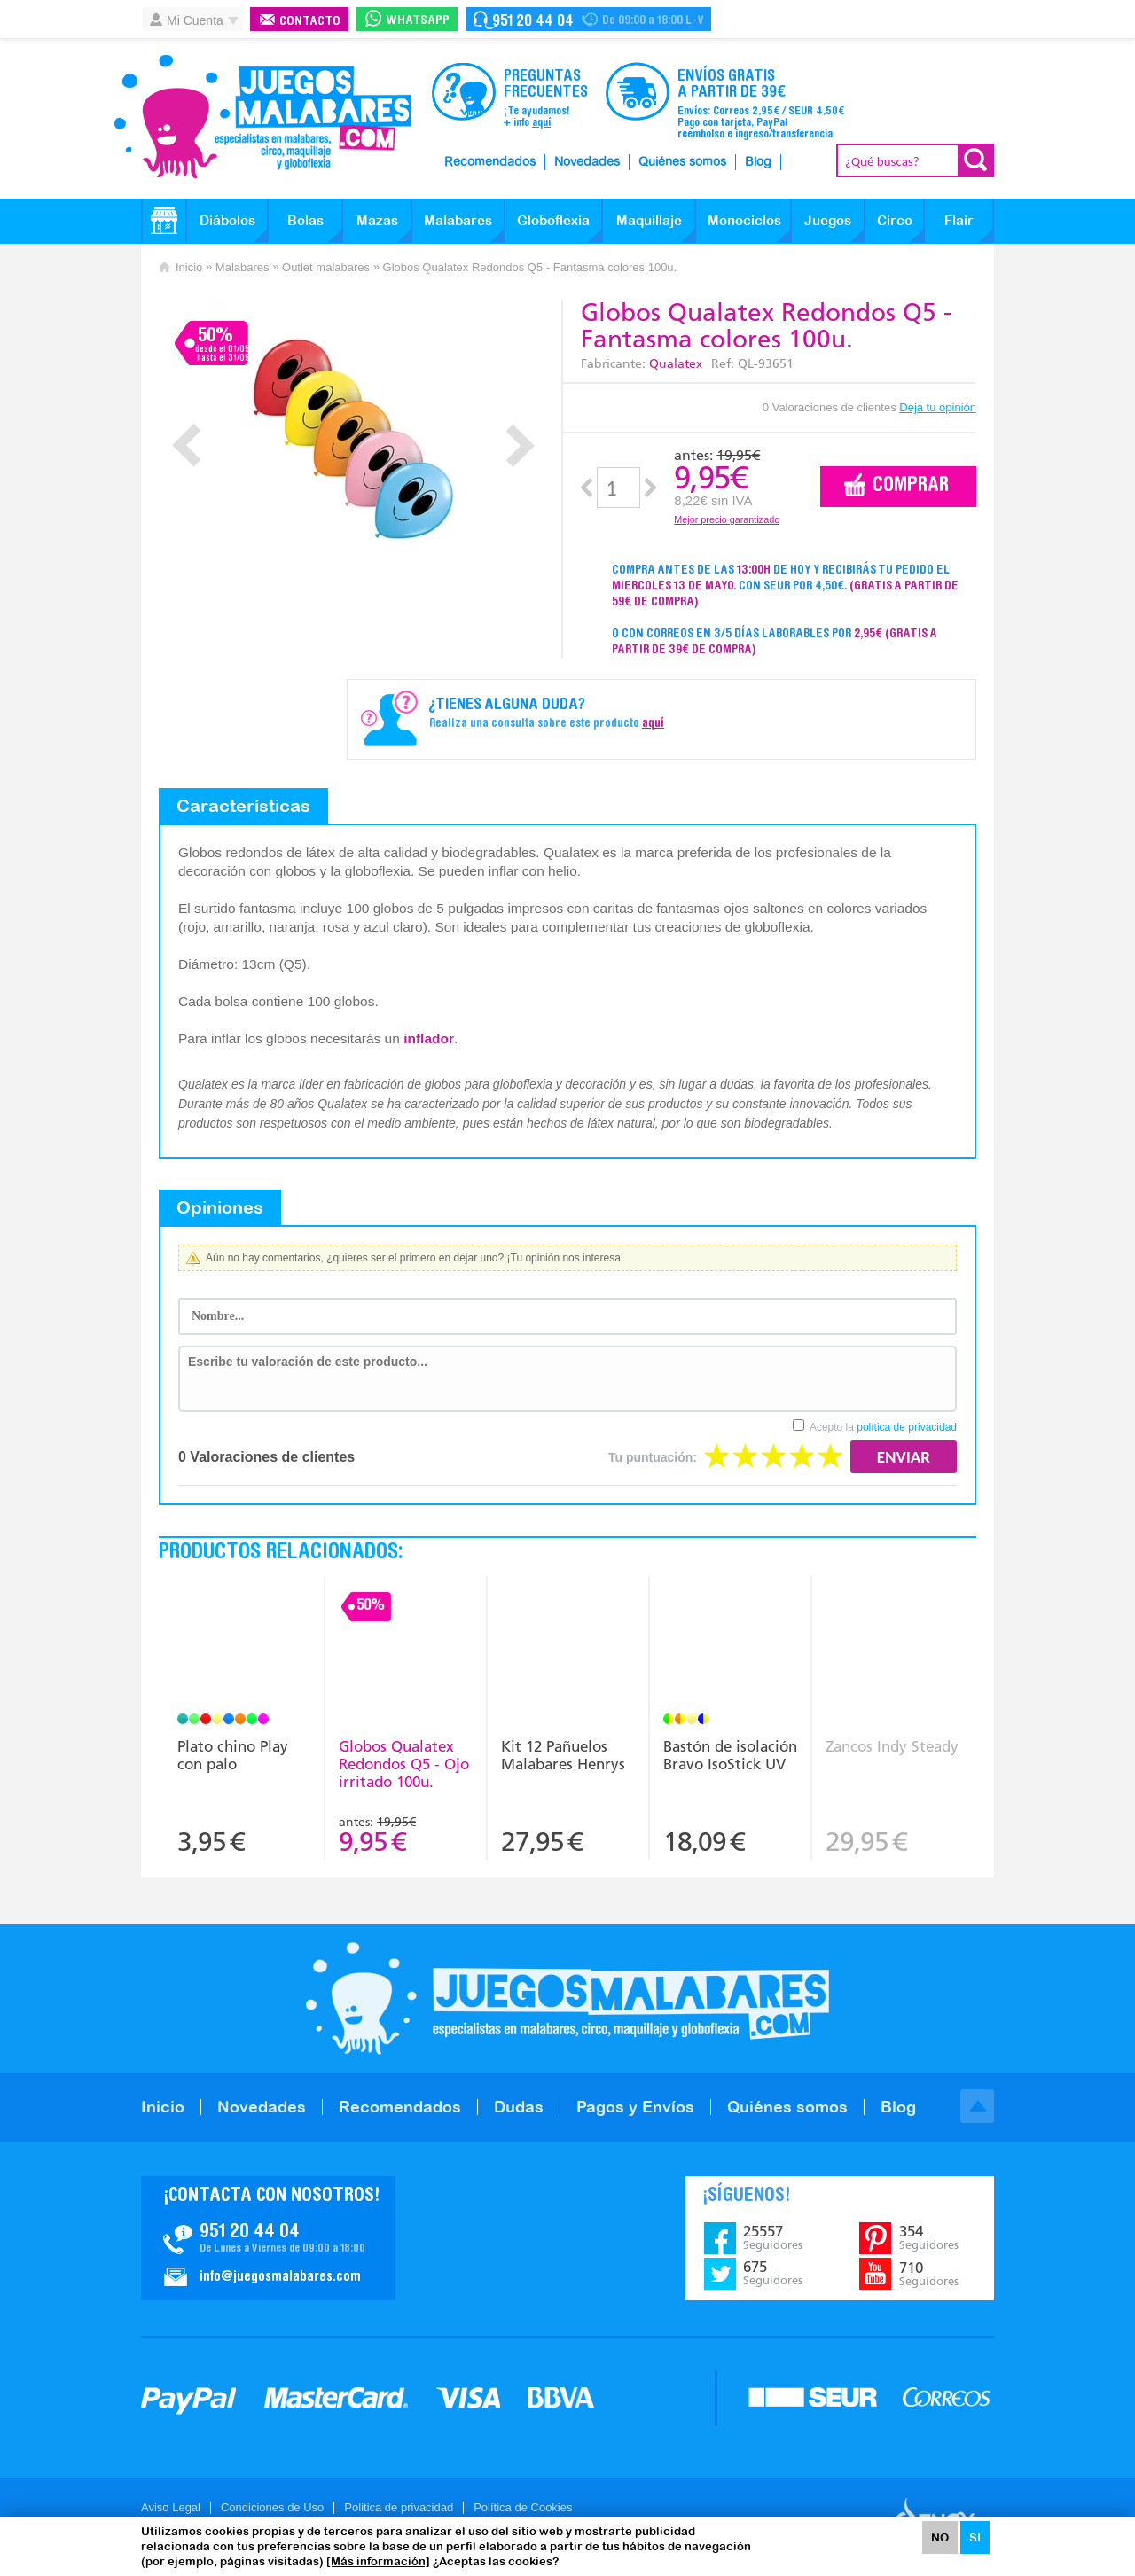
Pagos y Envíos (635, 2106)
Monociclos (744, 220)
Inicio (189, 267)
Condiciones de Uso (272, 2507)
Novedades (587, 162)
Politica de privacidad (398, 2507)
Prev (186, 445)
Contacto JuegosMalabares (268, 2238)
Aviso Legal (170, 2507)
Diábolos (227, 220)
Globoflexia (553, 220)
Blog (758, 162)
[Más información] (378, 2561)
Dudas (519, 2106)
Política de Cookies (523, 2507)
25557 (772, 2237)
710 (929, 2273)
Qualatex (675, 363)
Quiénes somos (682, 162)
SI (975, 2537)
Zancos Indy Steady (892, 1746)
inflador (428, 1038)
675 (772, 2273)
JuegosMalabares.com (262, 117)
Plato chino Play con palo (232, 1755)
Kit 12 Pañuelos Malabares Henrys (563, 1755)
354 (929, 2237)
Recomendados (490, 162)
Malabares (458, 220)
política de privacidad (907, 1427)
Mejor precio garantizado (726, 519)
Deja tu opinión (937, 407)
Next (520, 445)
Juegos (827, 220)
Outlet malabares (326, 267)
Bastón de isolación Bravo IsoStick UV (730, 1755)
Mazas (377, 220)
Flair (959, 220)
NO (940, 2537)
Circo (894, 220)
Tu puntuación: (652, 1457)
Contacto (309, 21)
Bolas (305, 220)
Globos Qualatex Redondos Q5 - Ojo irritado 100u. (404, 1764)
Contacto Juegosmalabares (588, 19)
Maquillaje (649, 220)
